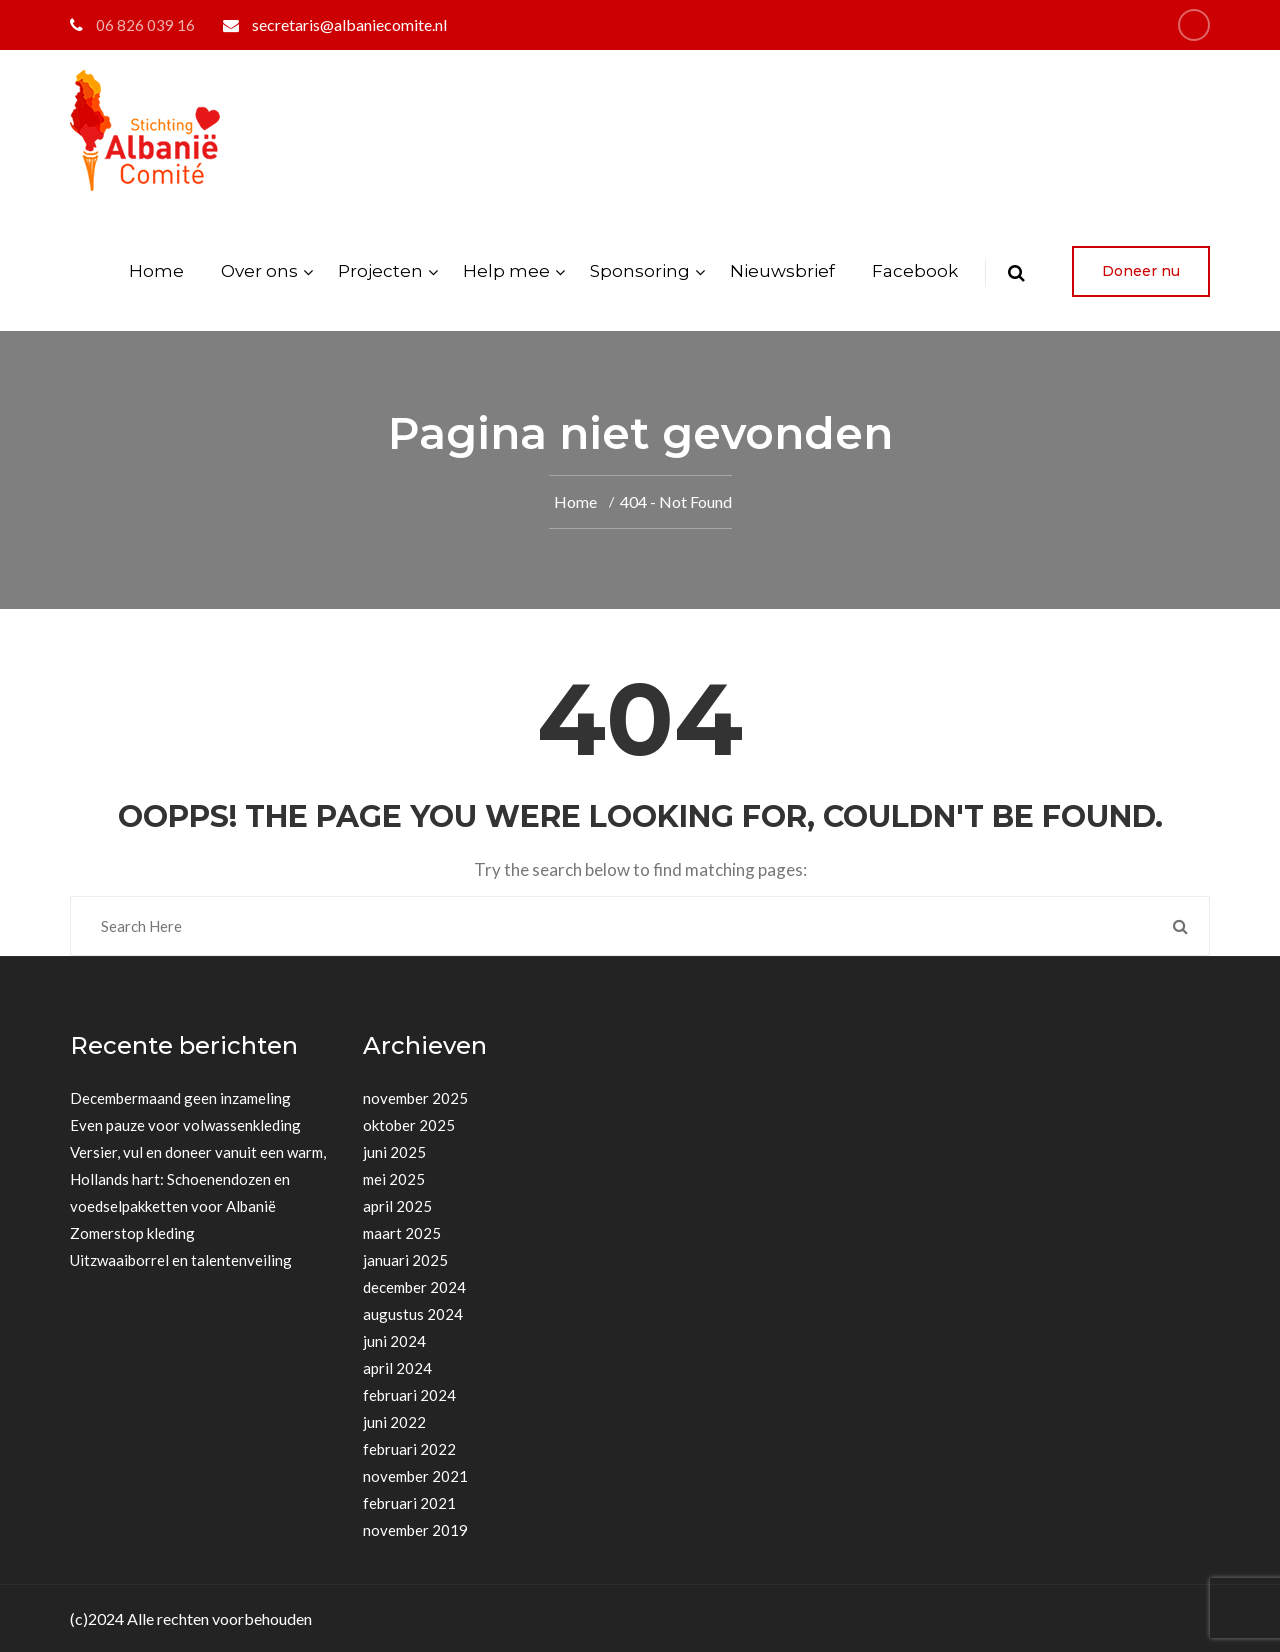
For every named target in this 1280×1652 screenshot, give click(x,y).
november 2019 (415, 1530)
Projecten (380, 271)
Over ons (259, 271)
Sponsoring (640, 271)
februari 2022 (409, 1449)
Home (156, 271)
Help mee (506, 271)
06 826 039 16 (145, 25)
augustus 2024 (413, 1314)
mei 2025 (394, 1179)
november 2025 (415, 1098)
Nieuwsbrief (782, 271)
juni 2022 (394, 1422)
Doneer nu (1141, 271)
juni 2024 (394, 1341)
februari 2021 (409, 1503)
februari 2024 (409, 1395)
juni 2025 (394, 1152)
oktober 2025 (409, 1125)
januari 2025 (405, 1260)
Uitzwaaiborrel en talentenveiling (181, 1260)
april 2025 (397, 1206)
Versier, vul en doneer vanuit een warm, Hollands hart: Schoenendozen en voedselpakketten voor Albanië (198, 1179)
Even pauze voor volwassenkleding (185, 1125)
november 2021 (415, 1476)
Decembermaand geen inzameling (180, 1098)
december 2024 (414, 1287)
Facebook (915, 271)
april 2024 (397, 1368)
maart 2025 (402, 1233)
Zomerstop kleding (132, 1233)
